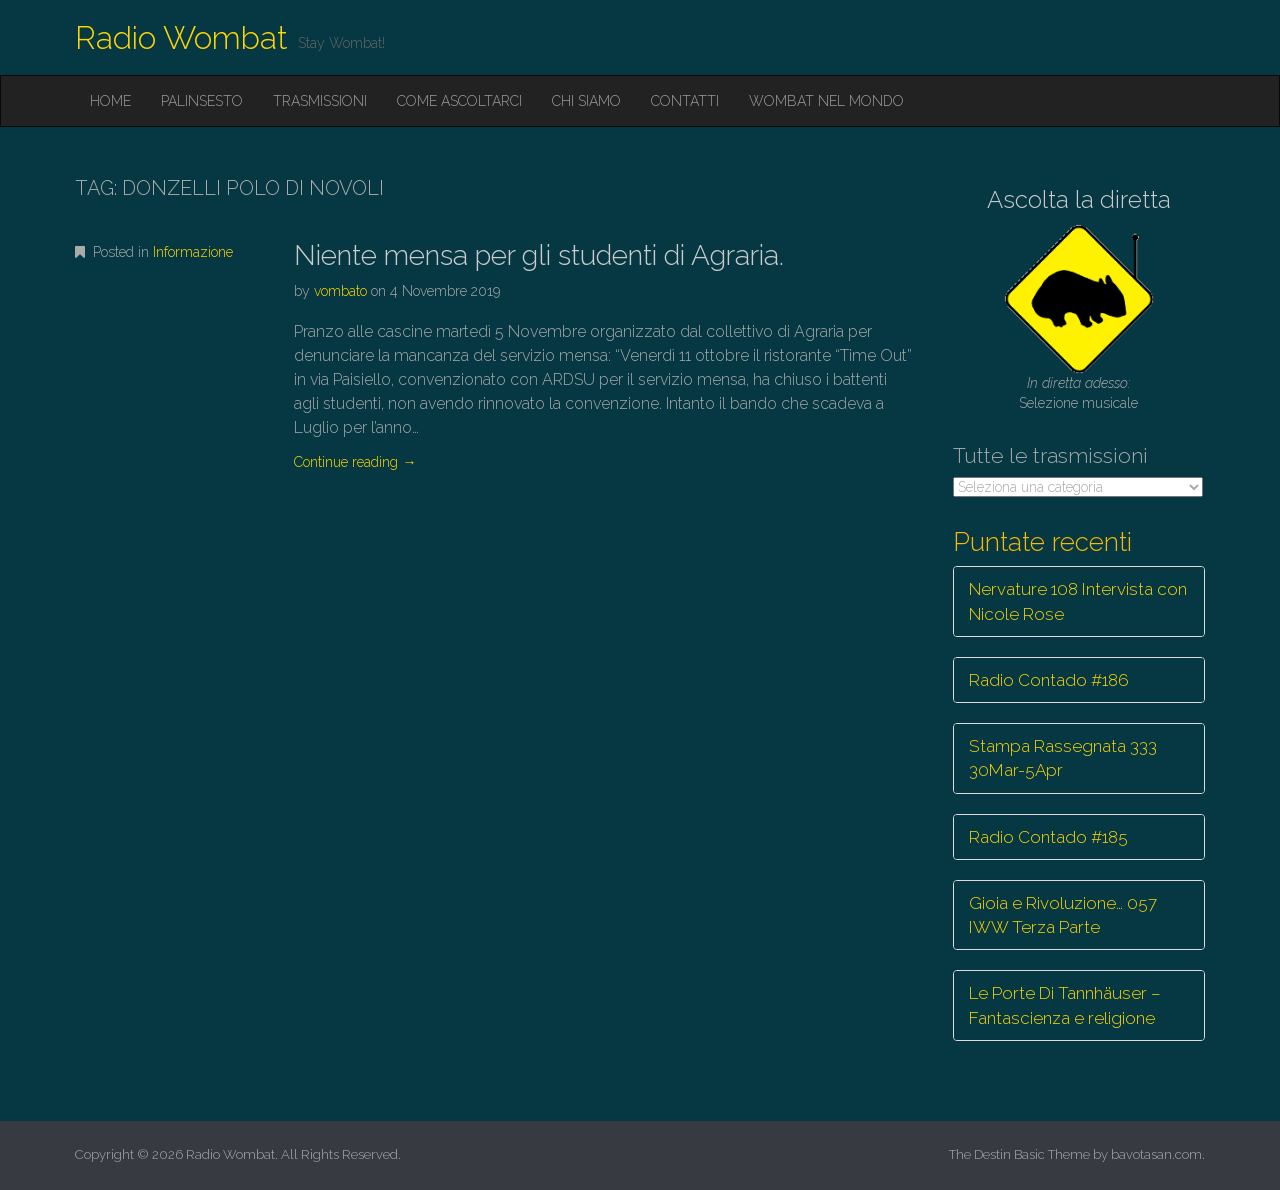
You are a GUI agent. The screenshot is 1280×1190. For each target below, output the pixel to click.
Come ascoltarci (459, 101)
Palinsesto (202, 101)
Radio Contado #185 (1048, 837)
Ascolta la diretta (1079, 199)
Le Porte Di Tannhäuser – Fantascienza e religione (1065, 1005)
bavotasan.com (1156, 1154)
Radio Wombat (181, 37)
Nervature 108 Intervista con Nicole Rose (1078, 601)
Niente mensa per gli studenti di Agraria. (539, 255)
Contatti (685, 101)
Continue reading (355, 462)
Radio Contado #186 (1049, 680)
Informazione (193, 252)
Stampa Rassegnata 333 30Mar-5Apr (1063, 758)
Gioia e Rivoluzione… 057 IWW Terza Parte (1063, 915)
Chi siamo (586, 101)
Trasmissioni (320, 101)
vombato (340, 291)
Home (110, 101)
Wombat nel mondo (826, 101)
